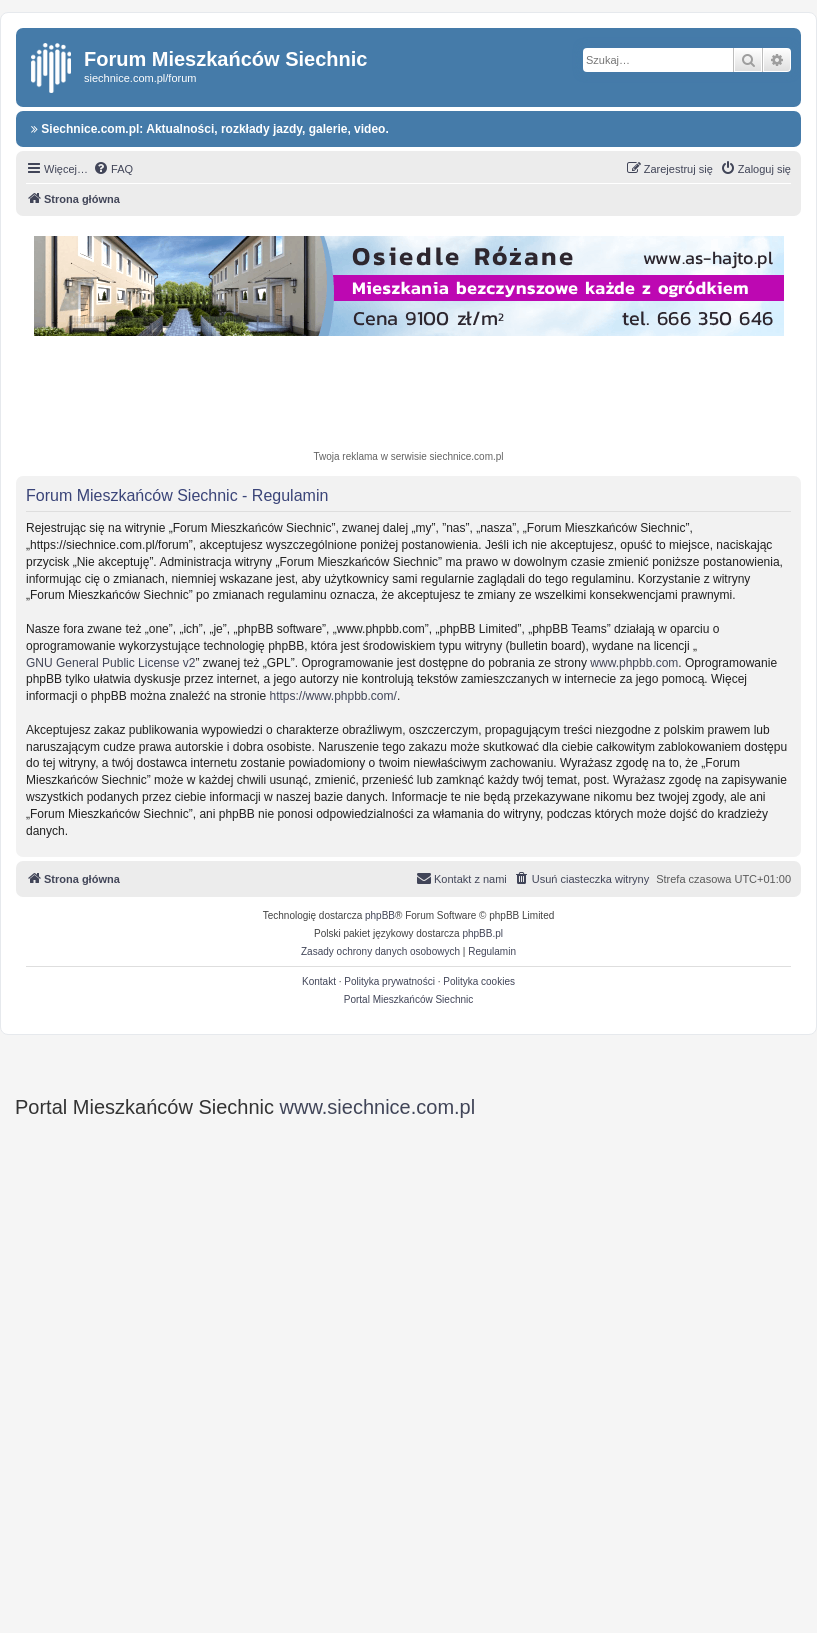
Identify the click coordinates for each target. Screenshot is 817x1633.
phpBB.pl (482, 933)
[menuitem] (113, 169)
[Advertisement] (409, 396)
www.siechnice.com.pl (378, 1107)
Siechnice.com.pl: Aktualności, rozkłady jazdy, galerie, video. (210, 129)
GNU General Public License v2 (110, 663)
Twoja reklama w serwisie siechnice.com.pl (408, 456)
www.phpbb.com (634, 663)
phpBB (380, 915)
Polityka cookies (479, 981)
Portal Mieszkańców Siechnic (409, 999)
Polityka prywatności (389, 981)
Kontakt (319, 981)
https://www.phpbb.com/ (332, 696)
